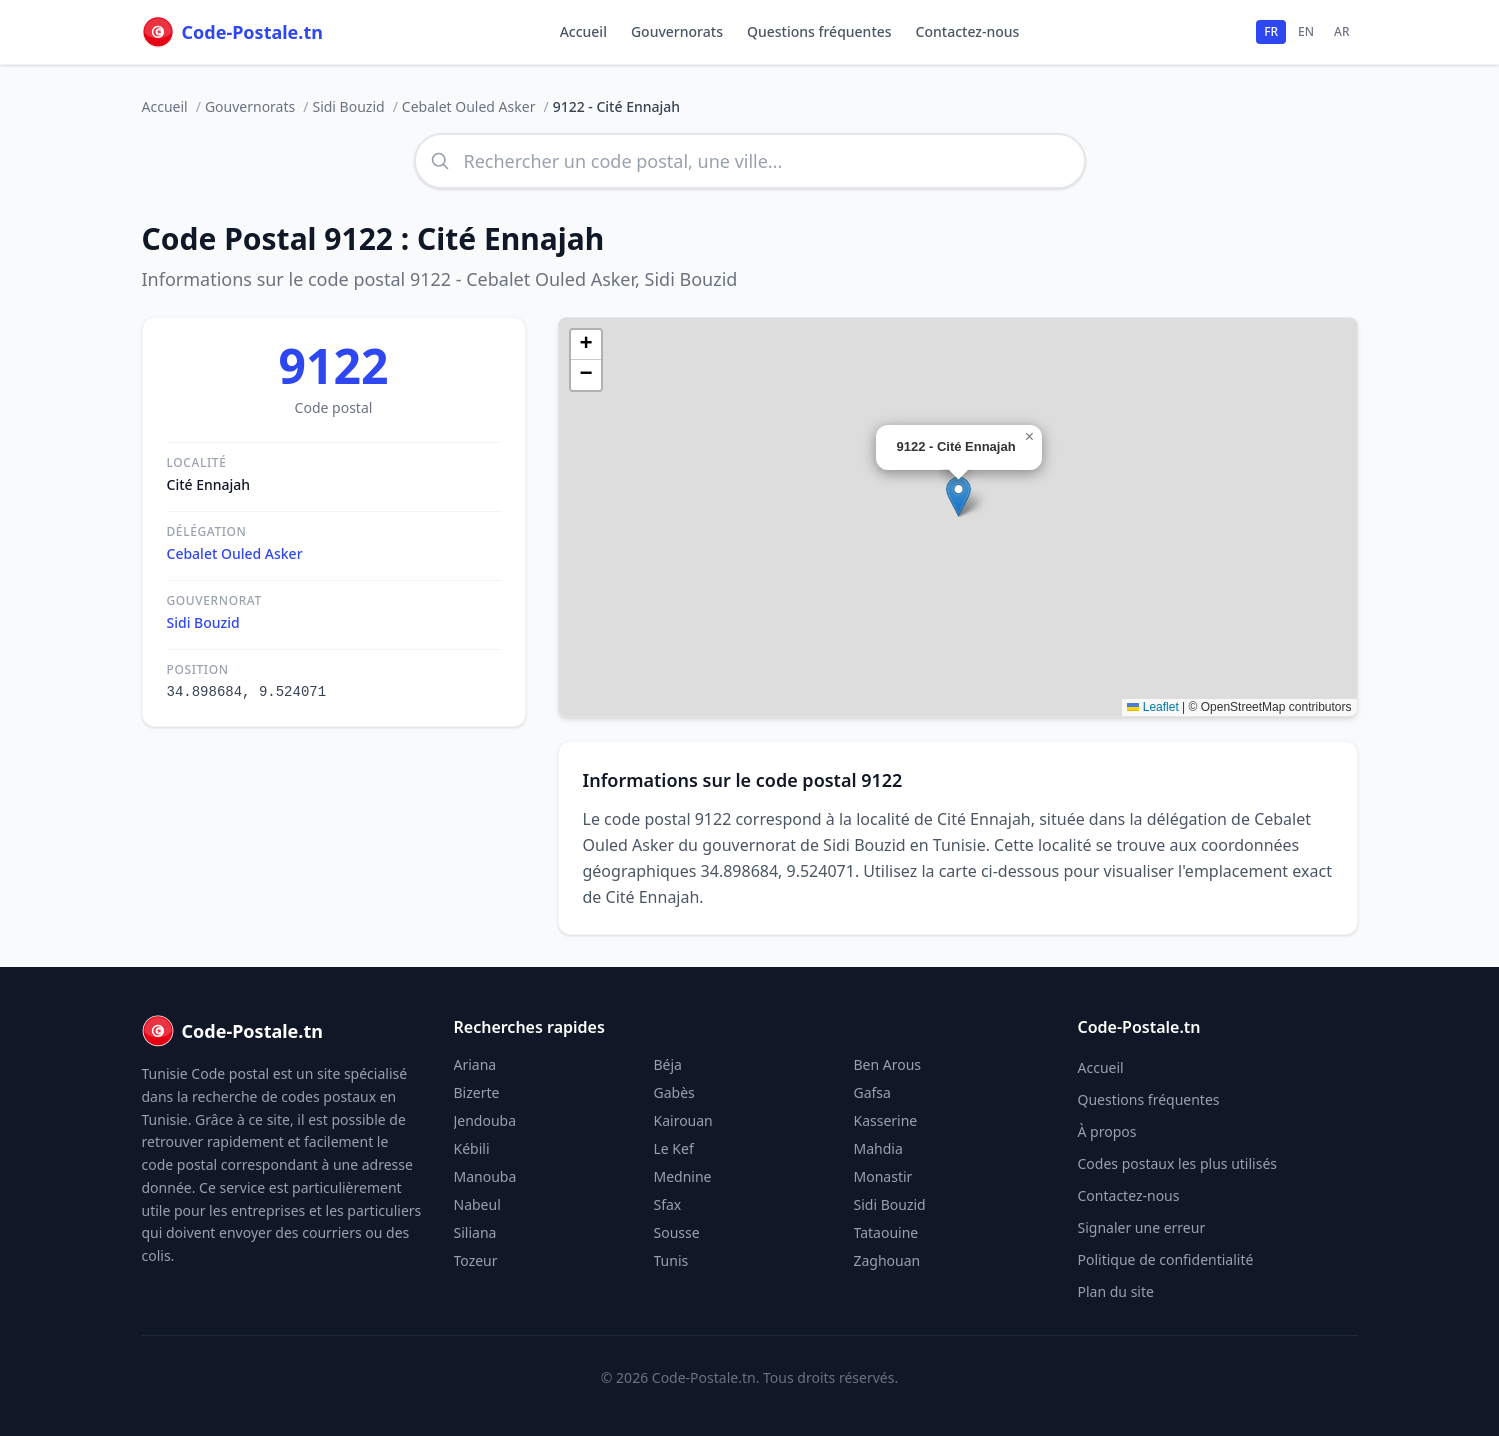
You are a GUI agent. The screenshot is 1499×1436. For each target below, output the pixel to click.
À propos (1107, 1131)
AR (1341, 31)
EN (1306, 31)
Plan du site (1116, 1291)
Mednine (683, 1176)
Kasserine (886, 1120)
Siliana (475, 1232)
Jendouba (485, 1120)
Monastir (883, 1176)
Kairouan (683, 1120)
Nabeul (477, 1204)
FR (1271, 31)
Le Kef (674, 1148)
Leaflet (1152, 707)
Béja (668, 1064)
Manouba (485, 1176)
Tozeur (476, 1260)
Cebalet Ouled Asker (469, 106)
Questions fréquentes (819, 31)
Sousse (677, 1232)
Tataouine (886, 1232)
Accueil (583, 31)
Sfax (668, 1204)
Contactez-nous (968, 31)
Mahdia (878, 1148)
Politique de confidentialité (1166, 1259)
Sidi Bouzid (348, 106)
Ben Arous (888, 1064)
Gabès (674, 1092)
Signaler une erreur (1142, 1227)
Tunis (671, 1260)
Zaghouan (887, 1260)
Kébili (472, 1148)
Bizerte (477, 1092)
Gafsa (872, 1092)
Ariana (475, 1064)
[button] (958, 496)
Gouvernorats (677, 31)
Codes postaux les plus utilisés (1178, 1163)
